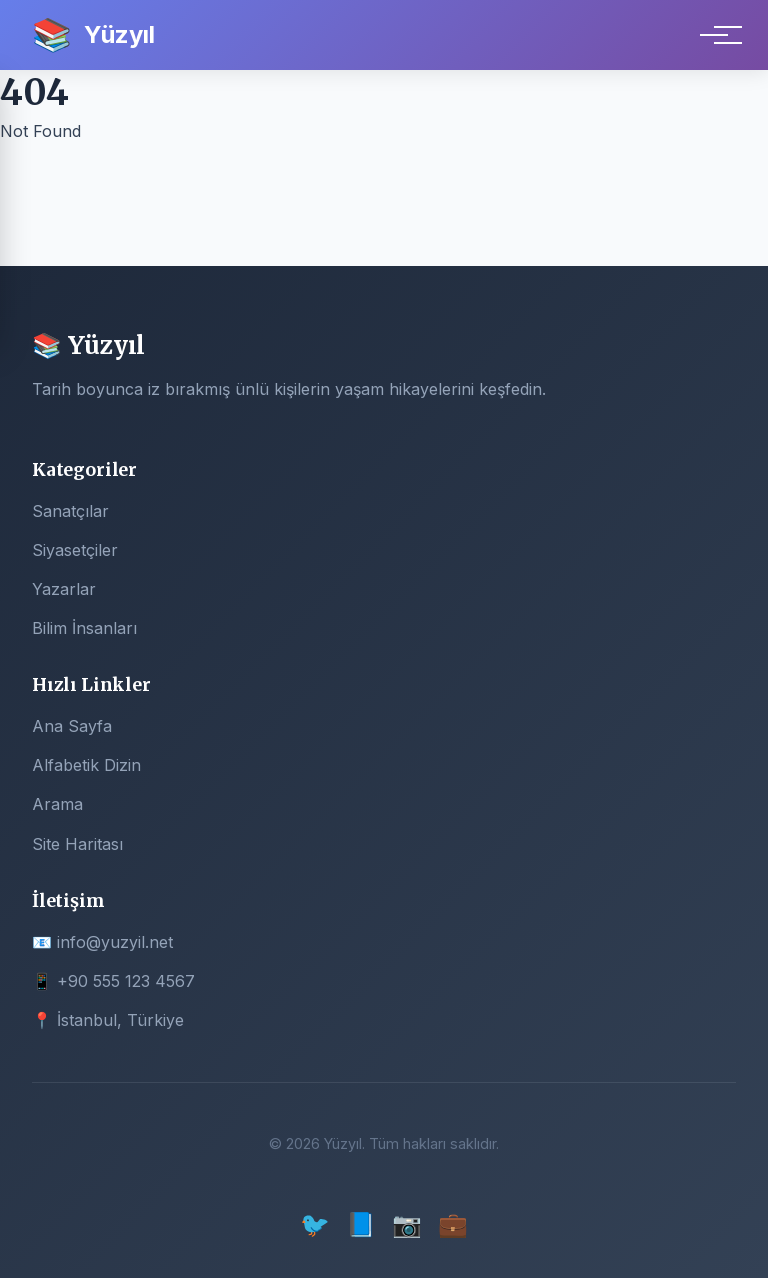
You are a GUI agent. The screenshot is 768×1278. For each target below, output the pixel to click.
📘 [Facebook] (361, 1224)
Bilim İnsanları (84, 628)
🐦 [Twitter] (315, 1224)
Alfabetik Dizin (86, 765)
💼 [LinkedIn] (453, 1224)
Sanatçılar (70, 511)
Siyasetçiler (75, 550)
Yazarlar (64, 589)
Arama (57, 804)
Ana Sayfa (72, 726)
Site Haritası (77, 844)
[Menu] (714, 35)
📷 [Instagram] (407, 1224)
